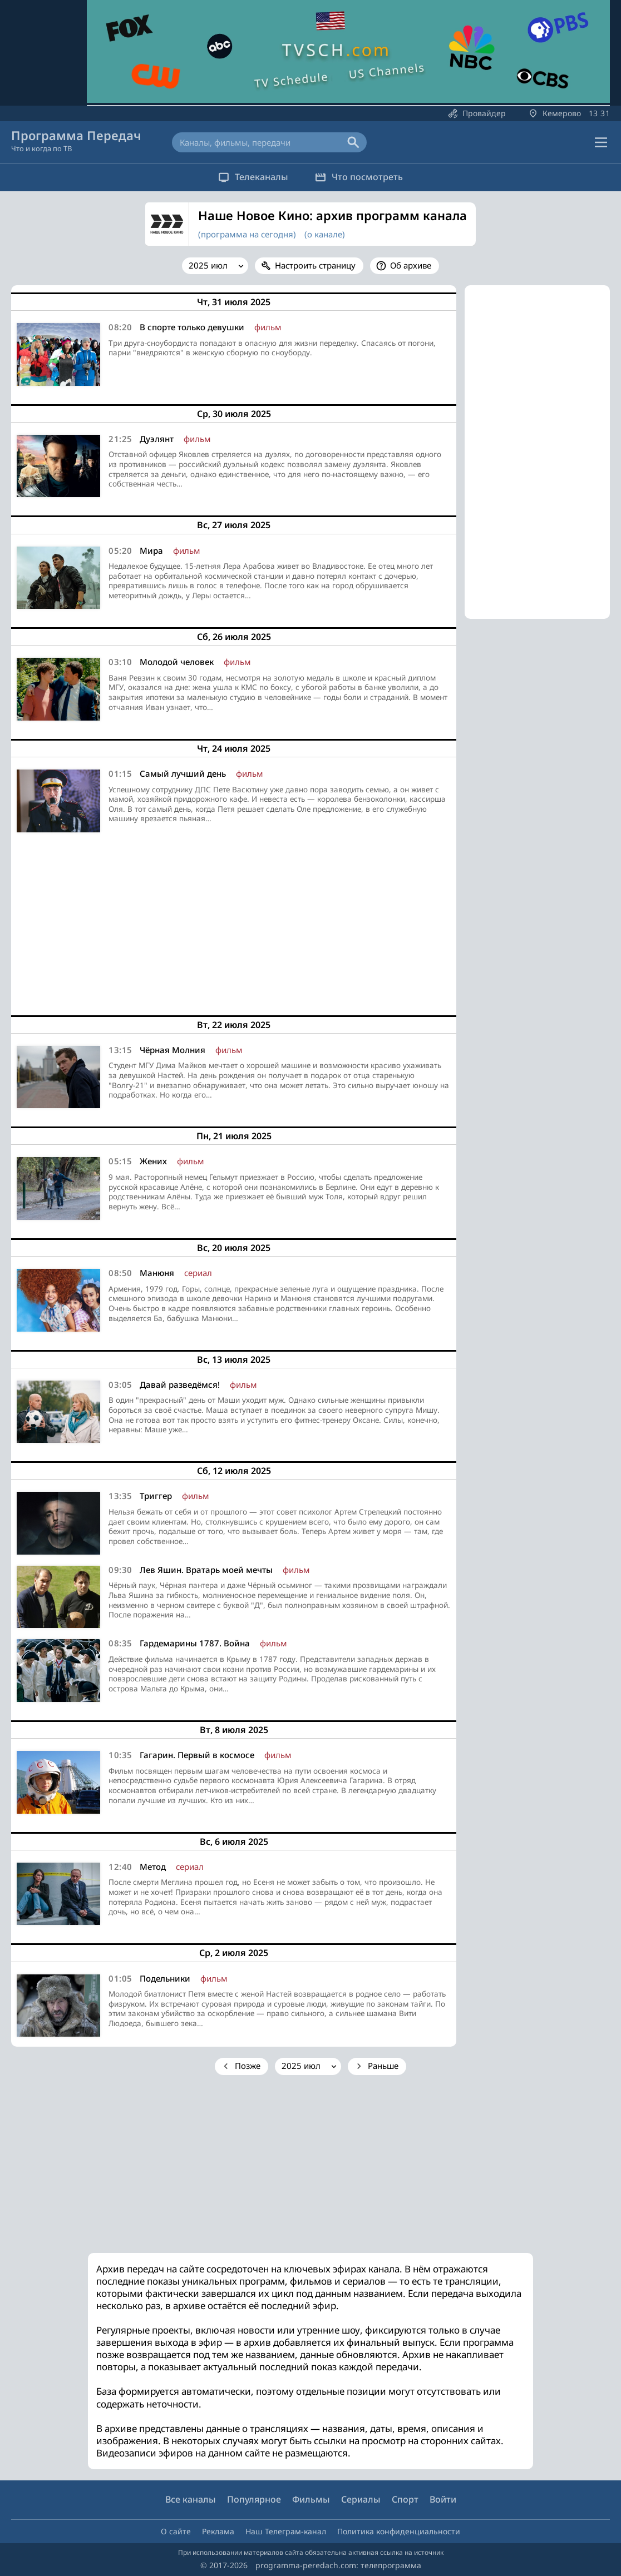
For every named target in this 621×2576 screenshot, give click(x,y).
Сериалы (361, 2499)
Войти (443, 2499)
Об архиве (410, 265)
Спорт (405, 2499)
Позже (247, 2065)
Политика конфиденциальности (398, 2531)
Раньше (383, 2065)
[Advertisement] (233, 920)
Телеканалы (250, 177)
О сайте (176, 2531)
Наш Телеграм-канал (285, 2531)
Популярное (254, 2499)
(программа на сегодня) (247, 234)
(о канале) (324, 234)
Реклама (218, 2531)
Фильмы (311, 2499)
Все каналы (190, 2499)
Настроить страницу (315, 265)
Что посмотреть (362, 177)
